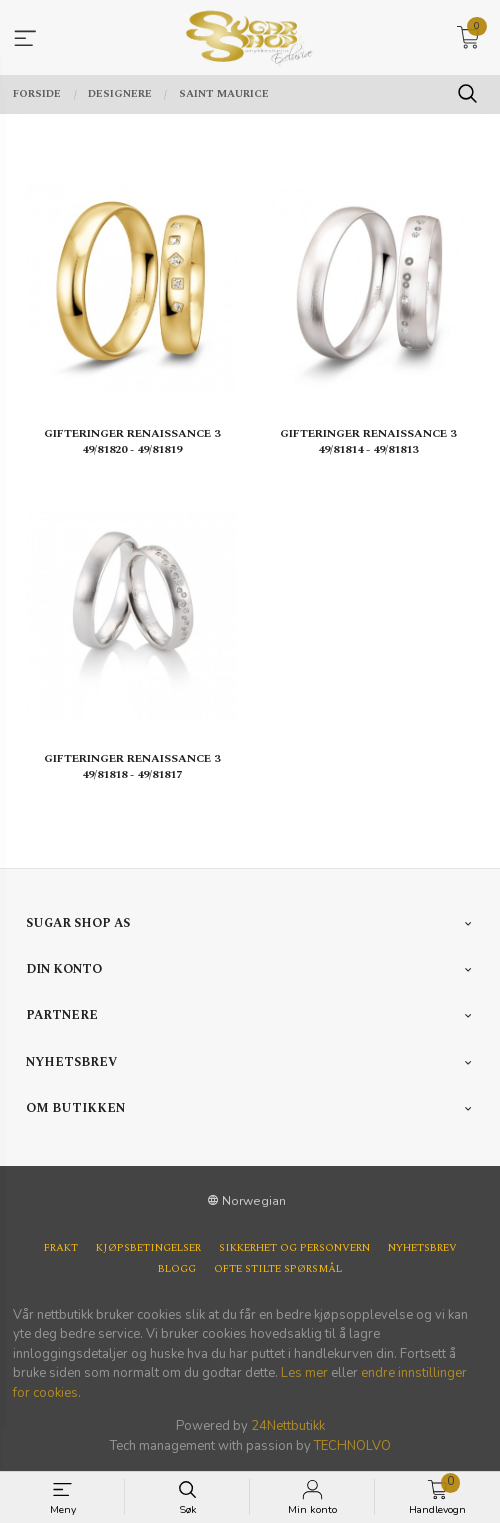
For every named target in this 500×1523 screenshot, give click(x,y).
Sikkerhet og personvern (294, 1248)
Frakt (61, 1248)
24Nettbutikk (288, 1426)
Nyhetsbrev (422, 1248)
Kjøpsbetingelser (148, 1248)
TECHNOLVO (352, 1446)
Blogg (177, 1269)
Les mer (304, 1373)
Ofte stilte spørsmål (278, 1269)
